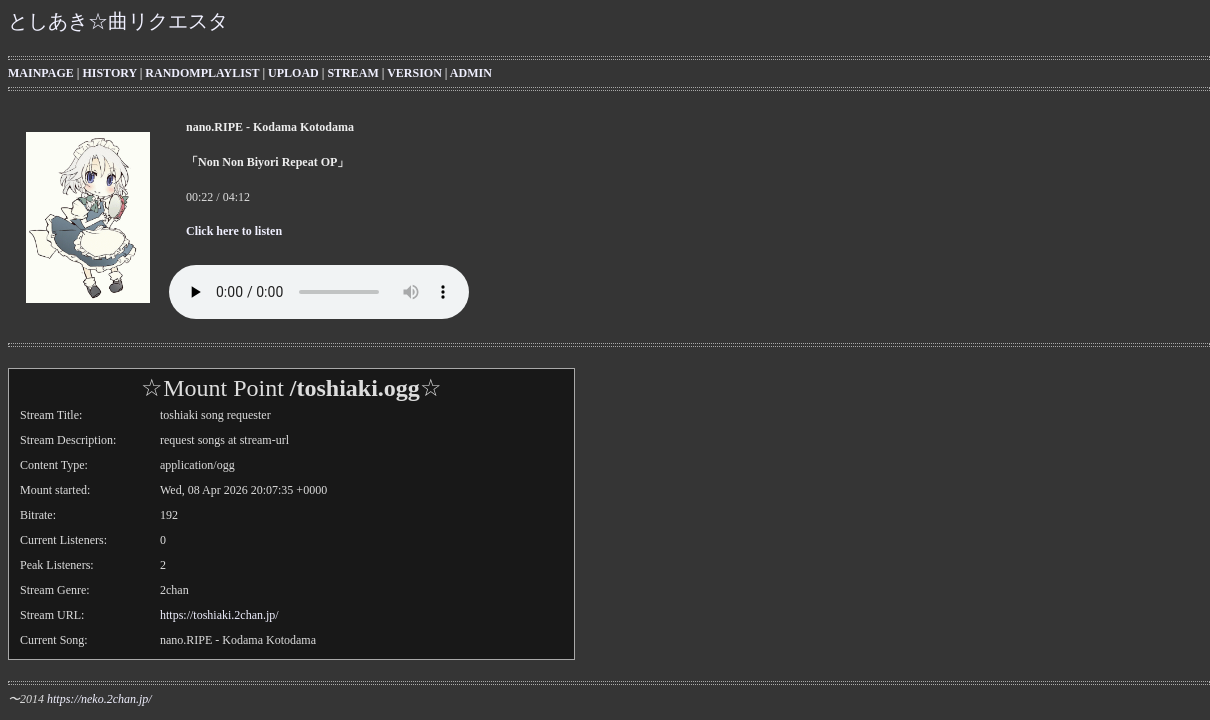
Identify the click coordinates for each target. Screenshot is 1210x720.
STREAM (352, 73)
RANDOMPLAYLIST (202, 73)
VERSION (414, 73)
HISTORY (109, 73)
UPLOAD (293, 73)
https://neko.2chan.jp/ (99, 699)
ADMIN (471, 73)
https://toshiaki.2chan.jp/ (219, 615)
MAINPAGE (41, 73)
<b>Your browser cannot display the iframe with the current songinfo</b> (609, 181)
